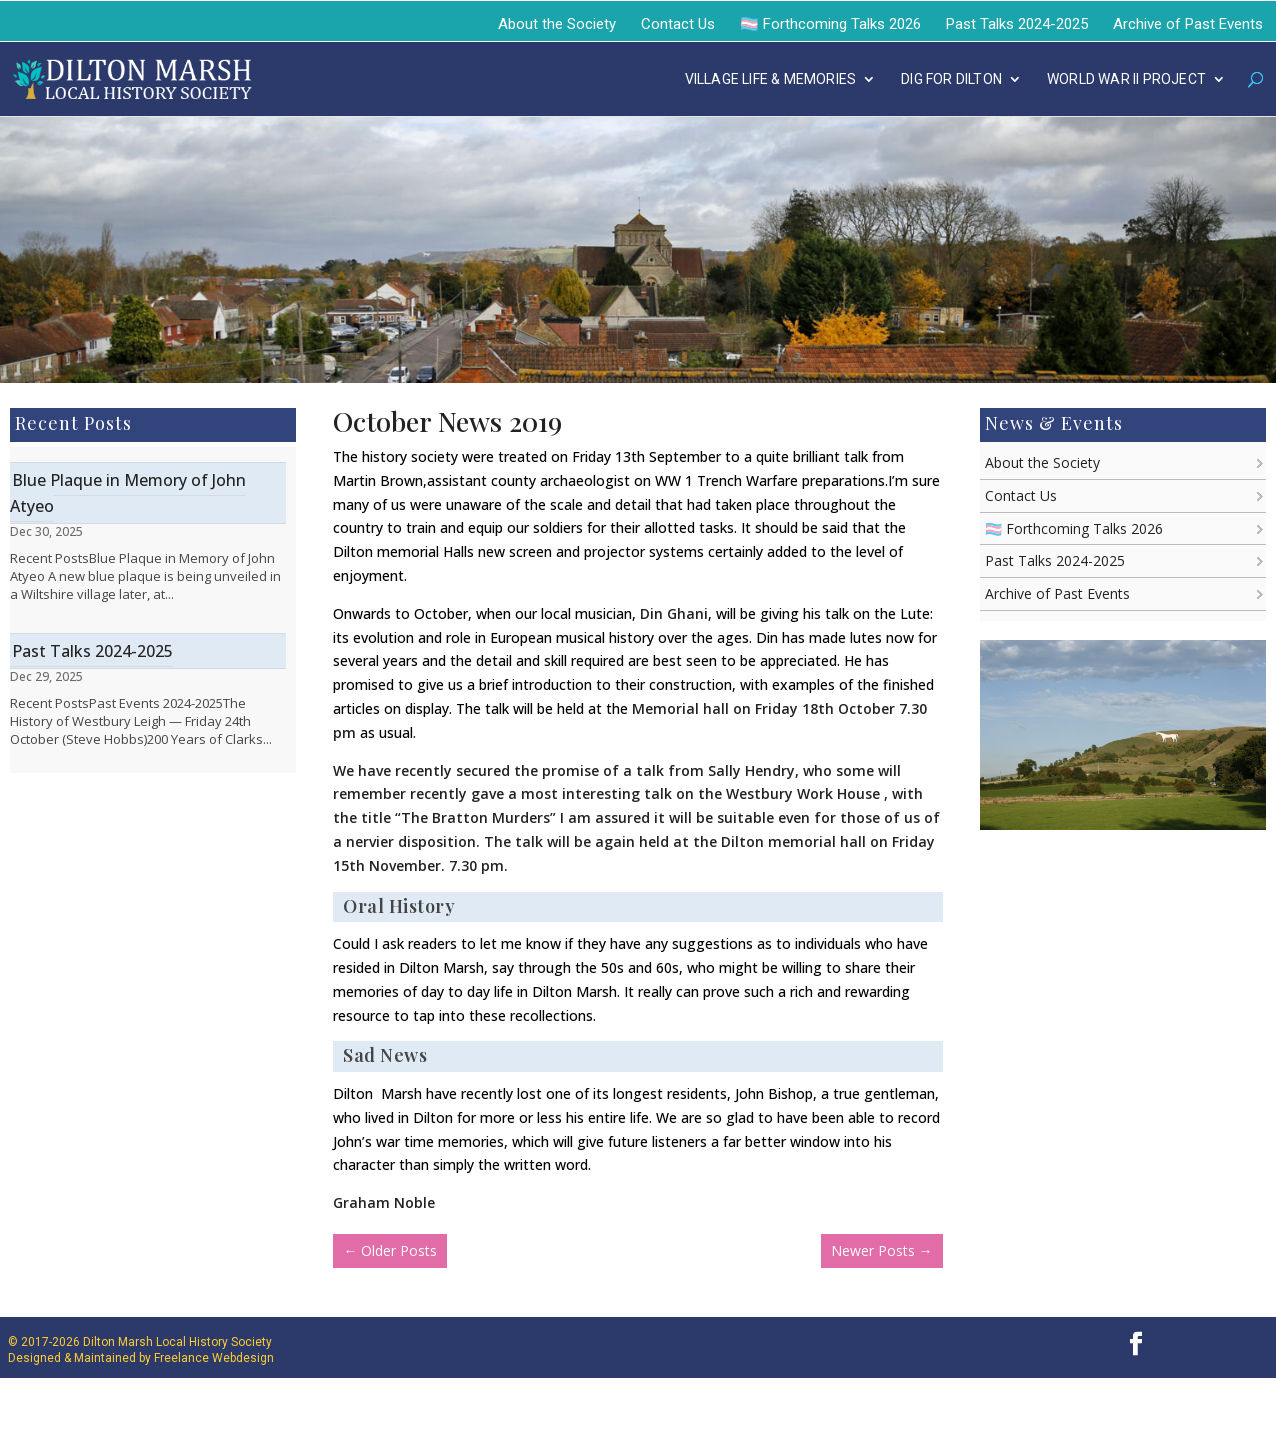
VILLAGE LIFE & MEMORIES (771, 79)
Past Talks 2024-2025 (1017, 24)
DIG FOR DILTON (951, 79)
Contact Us (678, 24)
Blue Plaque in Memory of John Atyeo (128, 493)
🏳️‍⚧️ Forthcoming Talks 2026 (830, 24)
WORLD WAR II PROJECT (1126, 79)
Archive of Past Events (1188, 24)
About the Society (557, 24)
